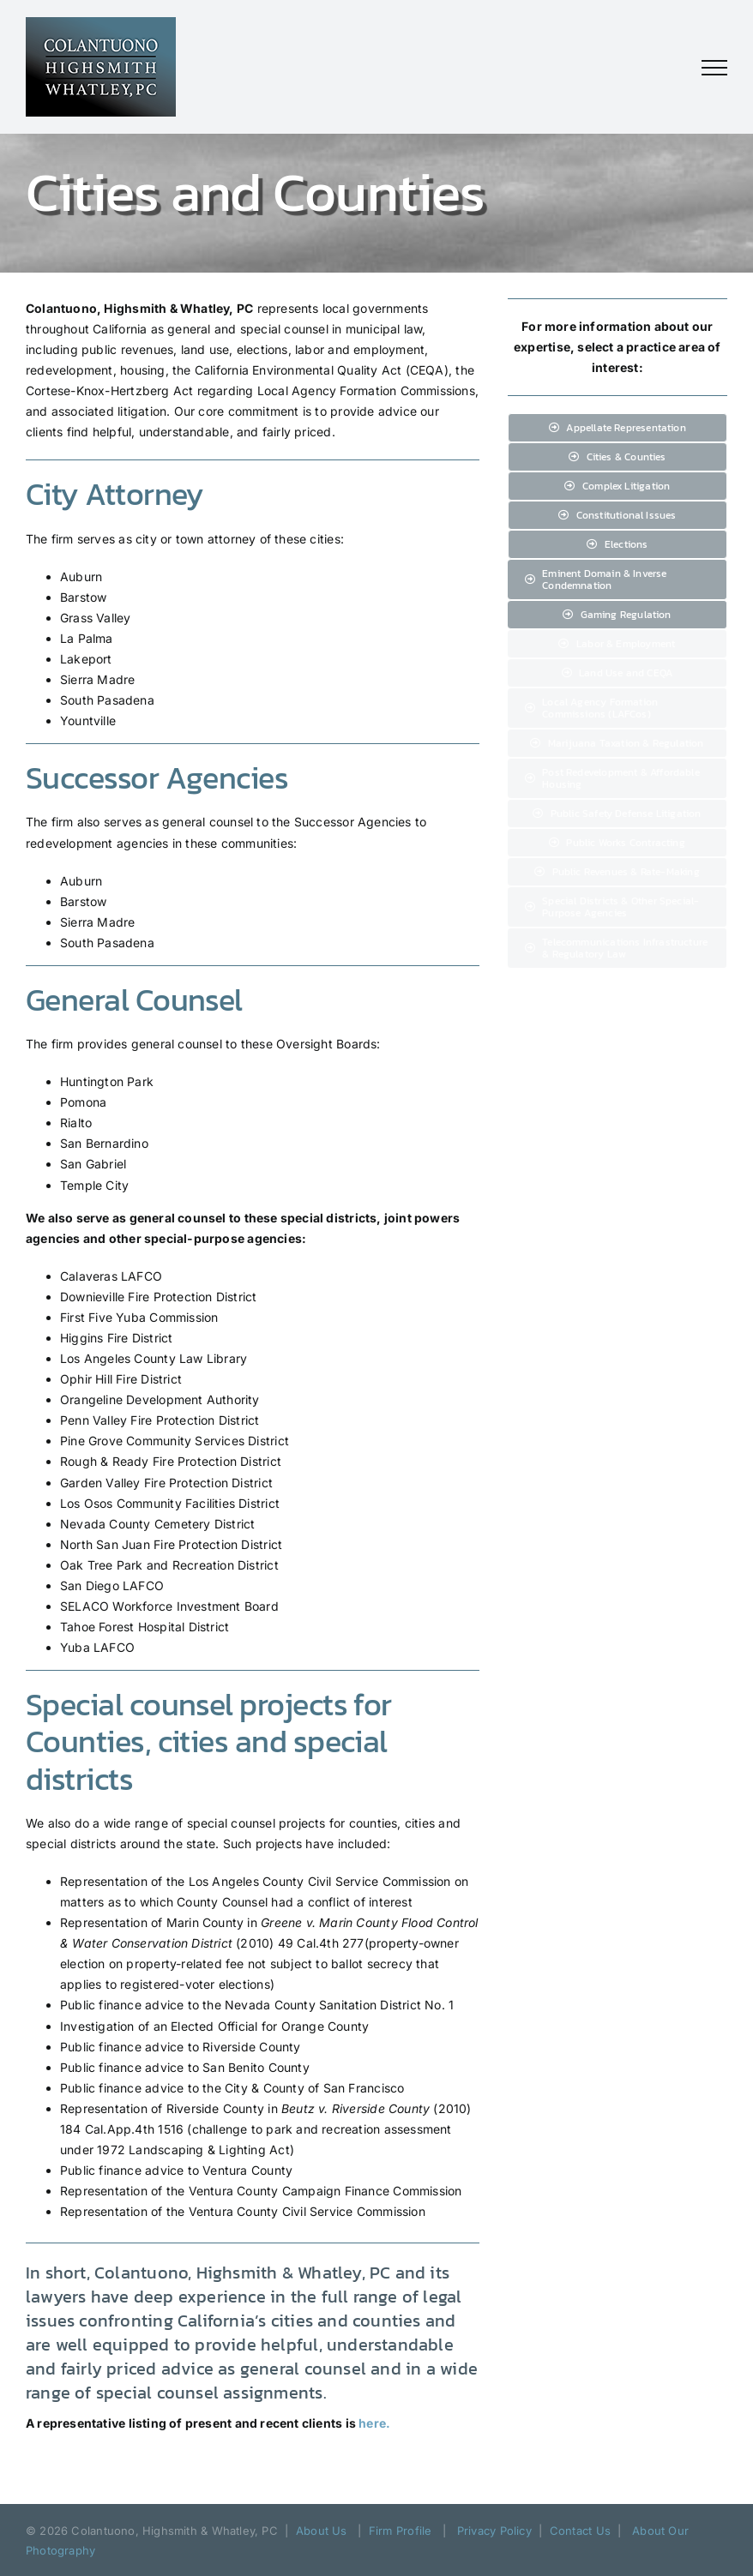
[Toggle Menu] (714, 67)
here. (374, 2423)
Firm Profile (400, 2530)
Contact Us (580, 2530)
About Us (321, 2530)
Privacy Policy (494, 2530)
